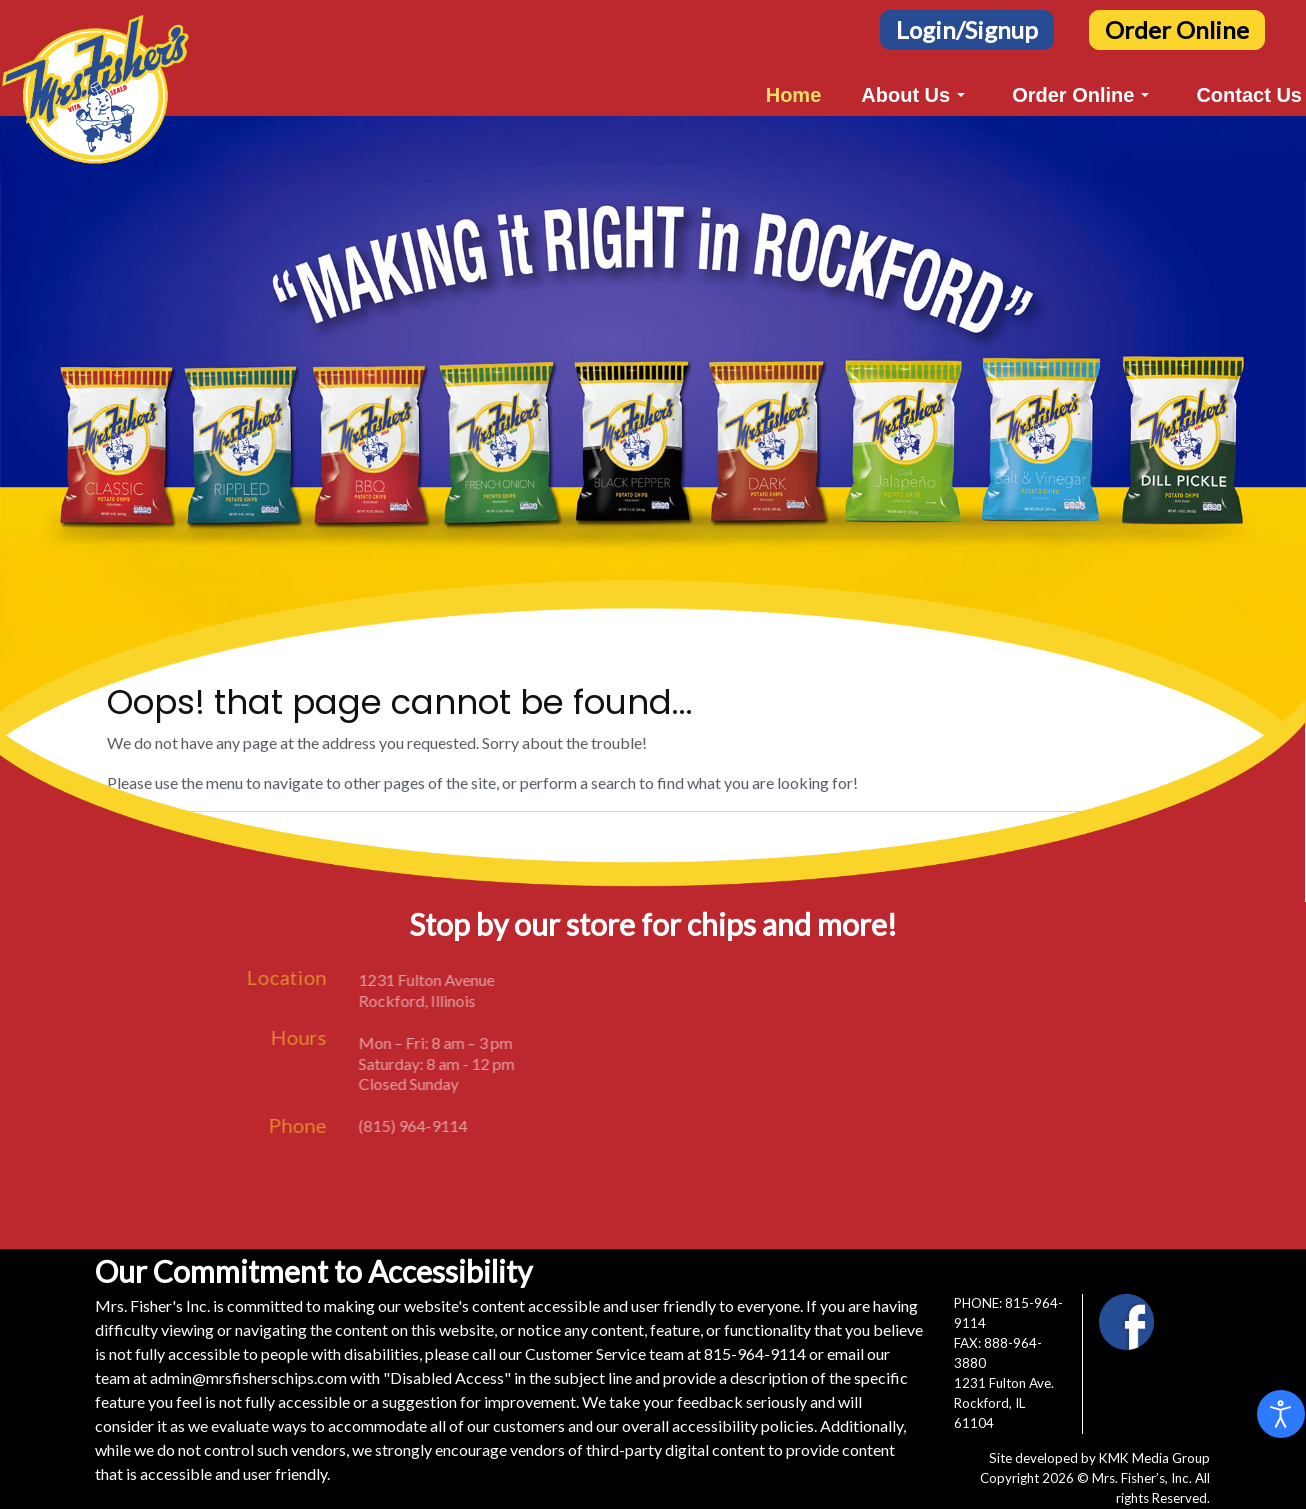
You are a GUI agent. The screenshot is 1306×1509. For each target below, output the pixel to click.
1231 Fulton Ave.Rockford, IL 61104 (1004, 1403)
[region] (653, 422)
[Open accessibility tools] (1281, 1414)
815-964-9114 (755, 1353)
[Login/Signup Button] (967, 27)
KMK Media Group (1154, 1458)
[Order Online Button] (1177, 27)
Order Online (1177, 29)
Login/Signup (967, 29)
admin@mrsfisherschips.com (248, 1377)
